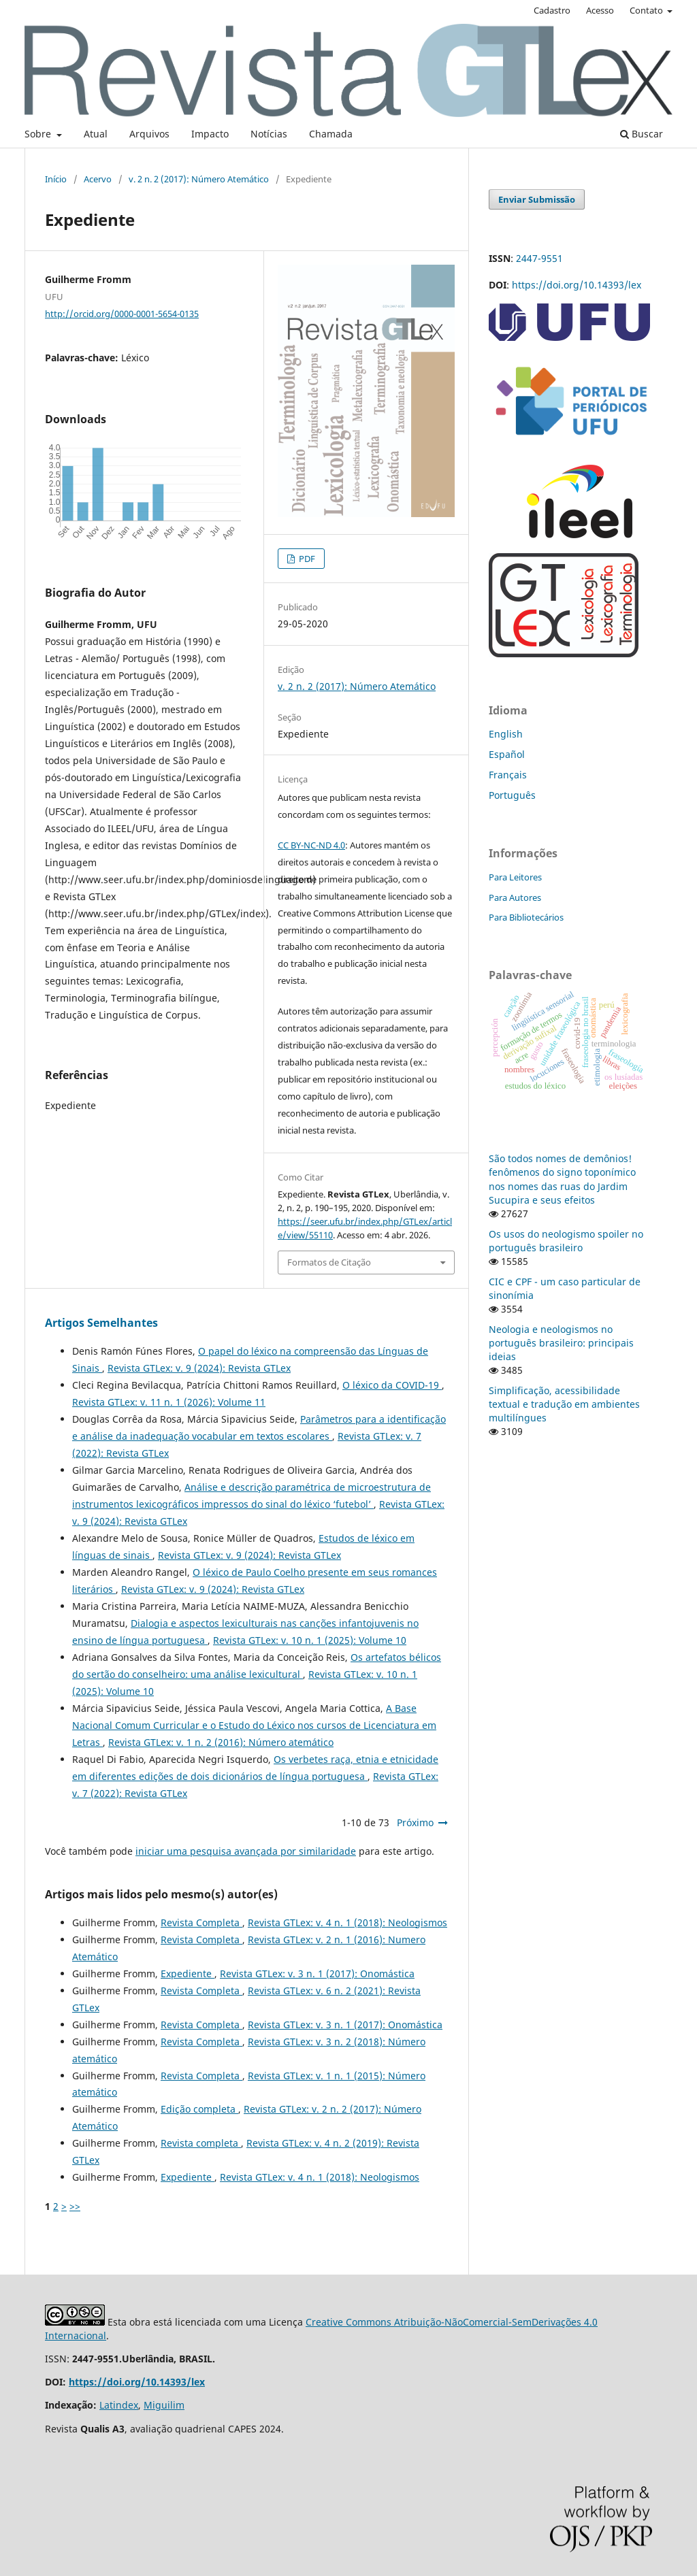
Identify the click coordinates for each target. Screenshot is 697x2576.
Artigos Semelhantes (101, 1322)
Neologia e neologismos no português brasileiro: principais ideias (561, 1343)
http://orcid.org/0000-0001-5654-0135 (122, 314)
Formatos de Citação (329, 1262)
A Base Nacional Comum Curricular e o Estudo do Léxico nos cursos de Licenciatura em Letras (254, 1725)
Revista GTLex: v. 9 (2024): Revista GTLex (199, 1367)
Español (507, 754)
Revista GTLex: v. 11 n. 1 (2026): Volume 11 (168, 1402)
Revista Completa (201, 1922)
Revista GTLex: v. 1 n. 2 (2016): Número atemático (221, 1742)
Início (56, 179)
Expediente (187, 1973)
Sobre (39, 133)
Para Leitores (515, 877)
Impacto (210, 133)
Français (508, 774)
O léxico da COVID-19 (392, 1384)
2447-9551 (539, 258)
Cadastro (552, 10)
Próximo (415, 1822)
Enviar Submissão (536, 199)
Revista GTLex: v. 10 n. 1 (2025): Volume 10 (309, 1640)
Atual (96, 133)
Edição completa (199, 2108)
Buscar (641, 133)
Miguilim (164, 2404)
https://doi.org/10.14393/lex (576, 284)
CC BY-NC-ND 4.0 (311, 845)
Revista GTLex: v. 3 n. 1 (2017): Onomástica (317, 1973)
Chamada (331, 133)
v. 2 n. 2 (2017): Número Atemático (199, 179)
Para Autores (515, 897)
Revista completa (201, 2142)
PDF (306, 558)
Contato (647, 10)
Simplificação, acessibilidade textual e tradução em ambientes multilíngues (564, 1404)
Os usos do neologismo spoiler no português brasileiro (566, 1240)
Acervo (98, 179)
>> (74, 2206)
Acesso (600, 10)
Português (512, 795)
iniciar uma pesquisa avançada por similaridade (245, 1851)
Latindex (118, 2404)
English (506, 733)
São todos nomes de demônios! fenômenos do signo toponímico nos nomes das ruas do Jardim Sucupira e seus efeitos (562, 1179)
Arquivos (149, 133)
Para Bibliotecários (526, 917)
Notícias (268, 133)
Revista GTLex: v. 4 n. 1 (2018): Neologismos (347, 1922)
